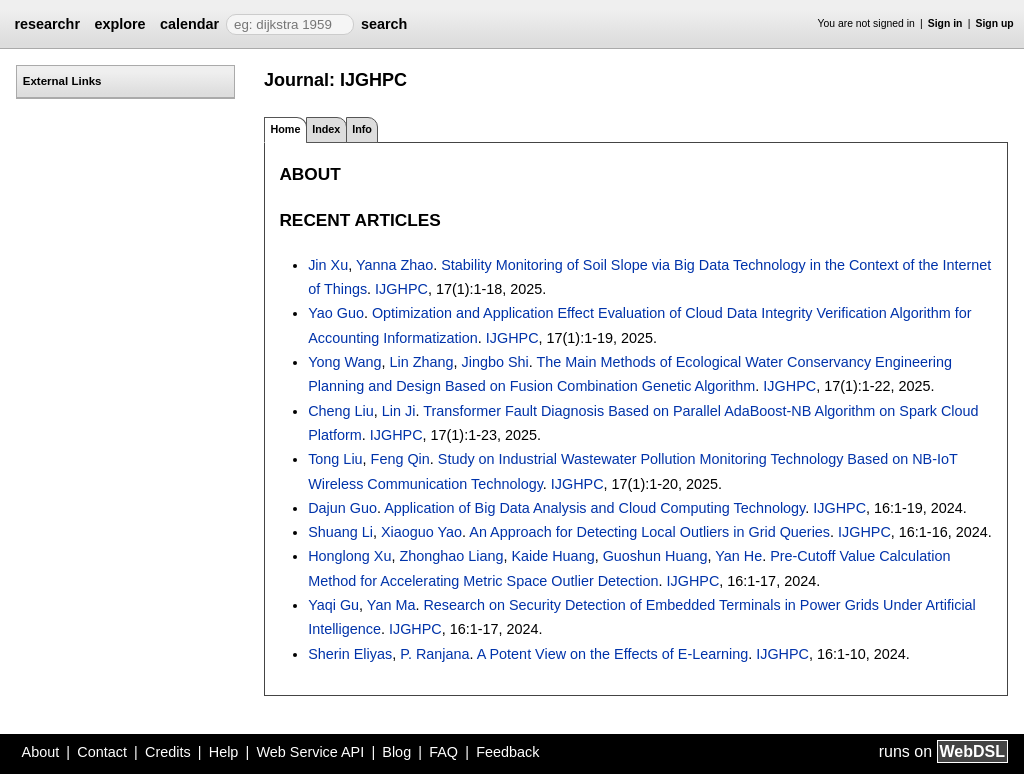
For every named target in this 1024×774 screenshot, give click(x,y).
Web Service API (310, 752)
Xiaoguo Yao (421, 532)
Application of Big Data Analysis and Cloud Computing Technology (594, 508)
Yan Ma (391, 605)
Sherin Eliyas (350, 654)
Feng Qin (400, 459)
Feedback (507, 752)
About (41, 752)
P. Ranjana (434, 654)
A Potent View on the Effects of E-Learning (612, 654)
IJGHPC (401, 289)
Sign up (995, 23)
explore (119, 24)
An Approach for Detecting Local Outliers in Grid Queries (649, 532)
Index (326, 129)
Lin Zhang (422, 362)
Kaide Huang (552, 556)
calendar (189, 24)
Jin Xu (328, 265)
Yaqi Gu (333, 605)
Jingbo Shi (495, 362)
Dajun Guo (342, 508)
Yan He (738, 556)
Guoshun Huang (655, 556)
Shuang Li (340, 532)
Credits (168, 752)
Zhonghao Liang (451, 556)
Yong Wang (344, 362)
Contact (102, 752)
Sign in (945, 23)
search (384, 24)
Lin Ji (399, 411)
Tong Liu (335, 459)
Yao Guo (336, 313)
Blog (396, 752)
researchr (47, 24)
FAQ (443, 752)
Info (362, 129)
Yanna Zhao (394, 265)
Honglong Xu (349, 556)
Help (224, 752)
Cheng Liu (341, 411)
